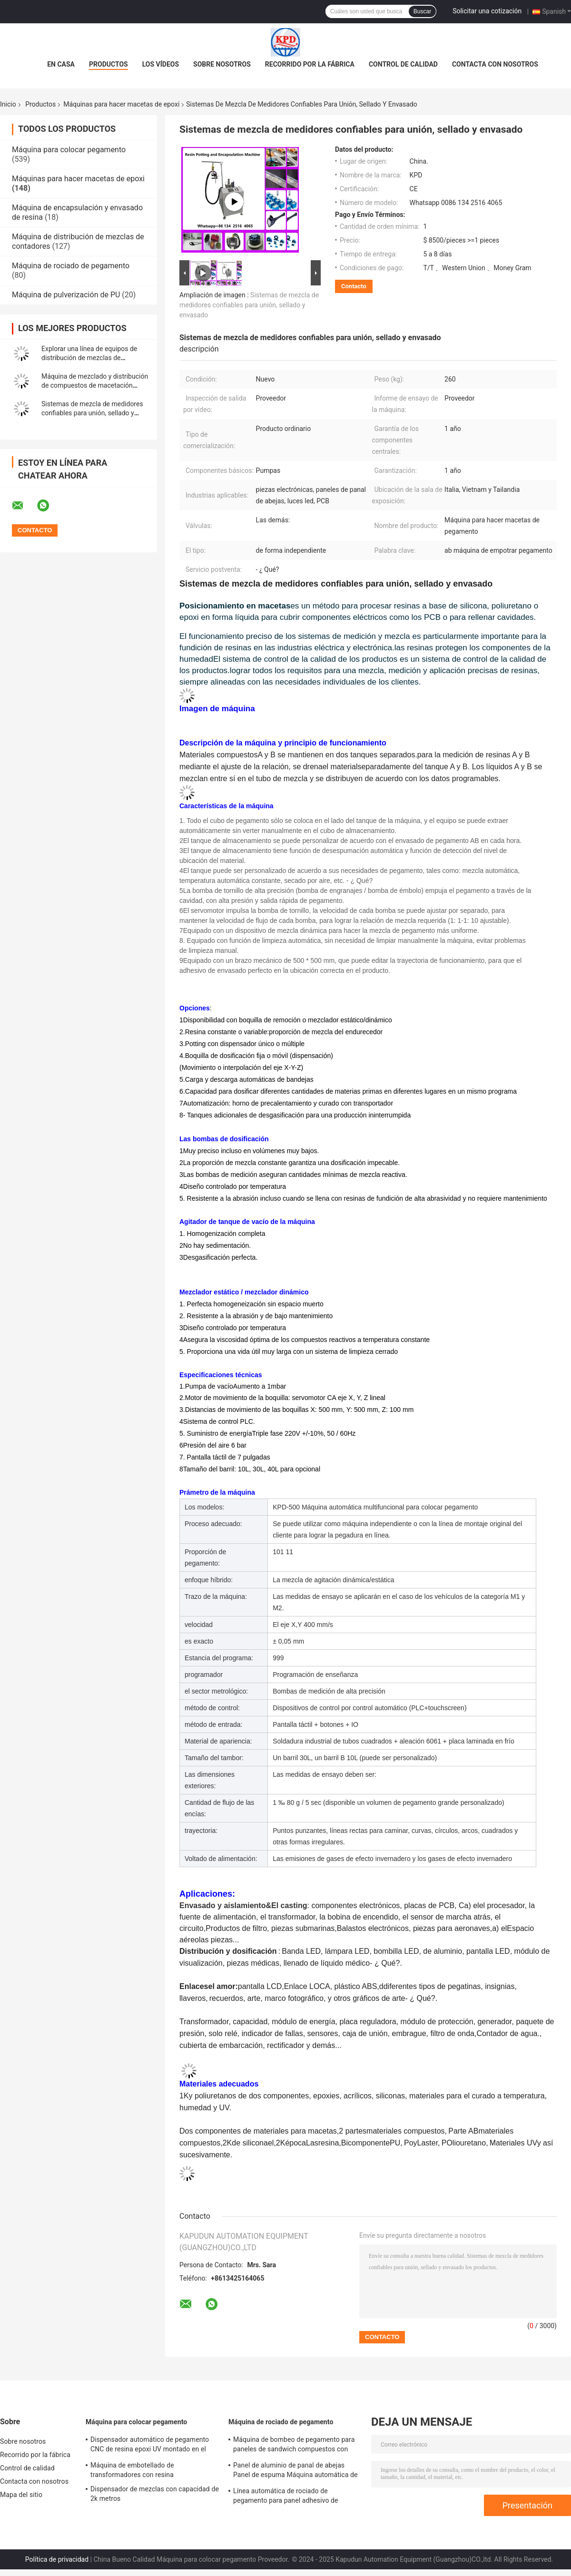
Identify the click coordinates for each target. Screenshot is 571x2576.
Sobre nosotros (222, 64)
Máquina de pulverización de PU (66, 294)
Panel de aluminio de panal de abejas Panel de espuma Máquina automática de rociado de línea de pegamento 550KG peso (295, 2471)
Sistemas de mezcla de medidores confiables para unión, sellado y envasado (92, 413)
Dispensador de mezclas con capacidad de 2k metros (154, 2493)
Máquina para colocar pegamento (69, 149)
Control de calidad (403, 64)
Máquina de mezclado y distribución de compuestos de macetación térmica (94, 385)
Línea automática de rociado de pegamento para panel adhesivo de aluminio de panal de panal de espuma (291, 2497)
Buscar (422, 11)
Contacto (353, 286)
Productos (108, 64)
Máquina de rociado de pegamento (70, 265)
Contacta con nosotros (495, 64)
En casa (61, 64)
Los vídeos (160, 64)
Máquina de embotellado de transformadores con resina (132, 2469)
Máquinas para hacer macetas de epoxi (121, 104)
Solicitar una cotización (487, 11)
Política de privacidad (57, 2559)
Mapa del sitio (21, 2494)
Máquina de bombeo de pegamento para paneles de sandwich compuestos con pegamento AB (293, 2446)
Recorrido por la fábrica (309, 64)
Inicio (8, 104)
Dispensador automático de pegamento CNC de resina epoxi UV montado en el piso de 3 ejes (149, 2446)
